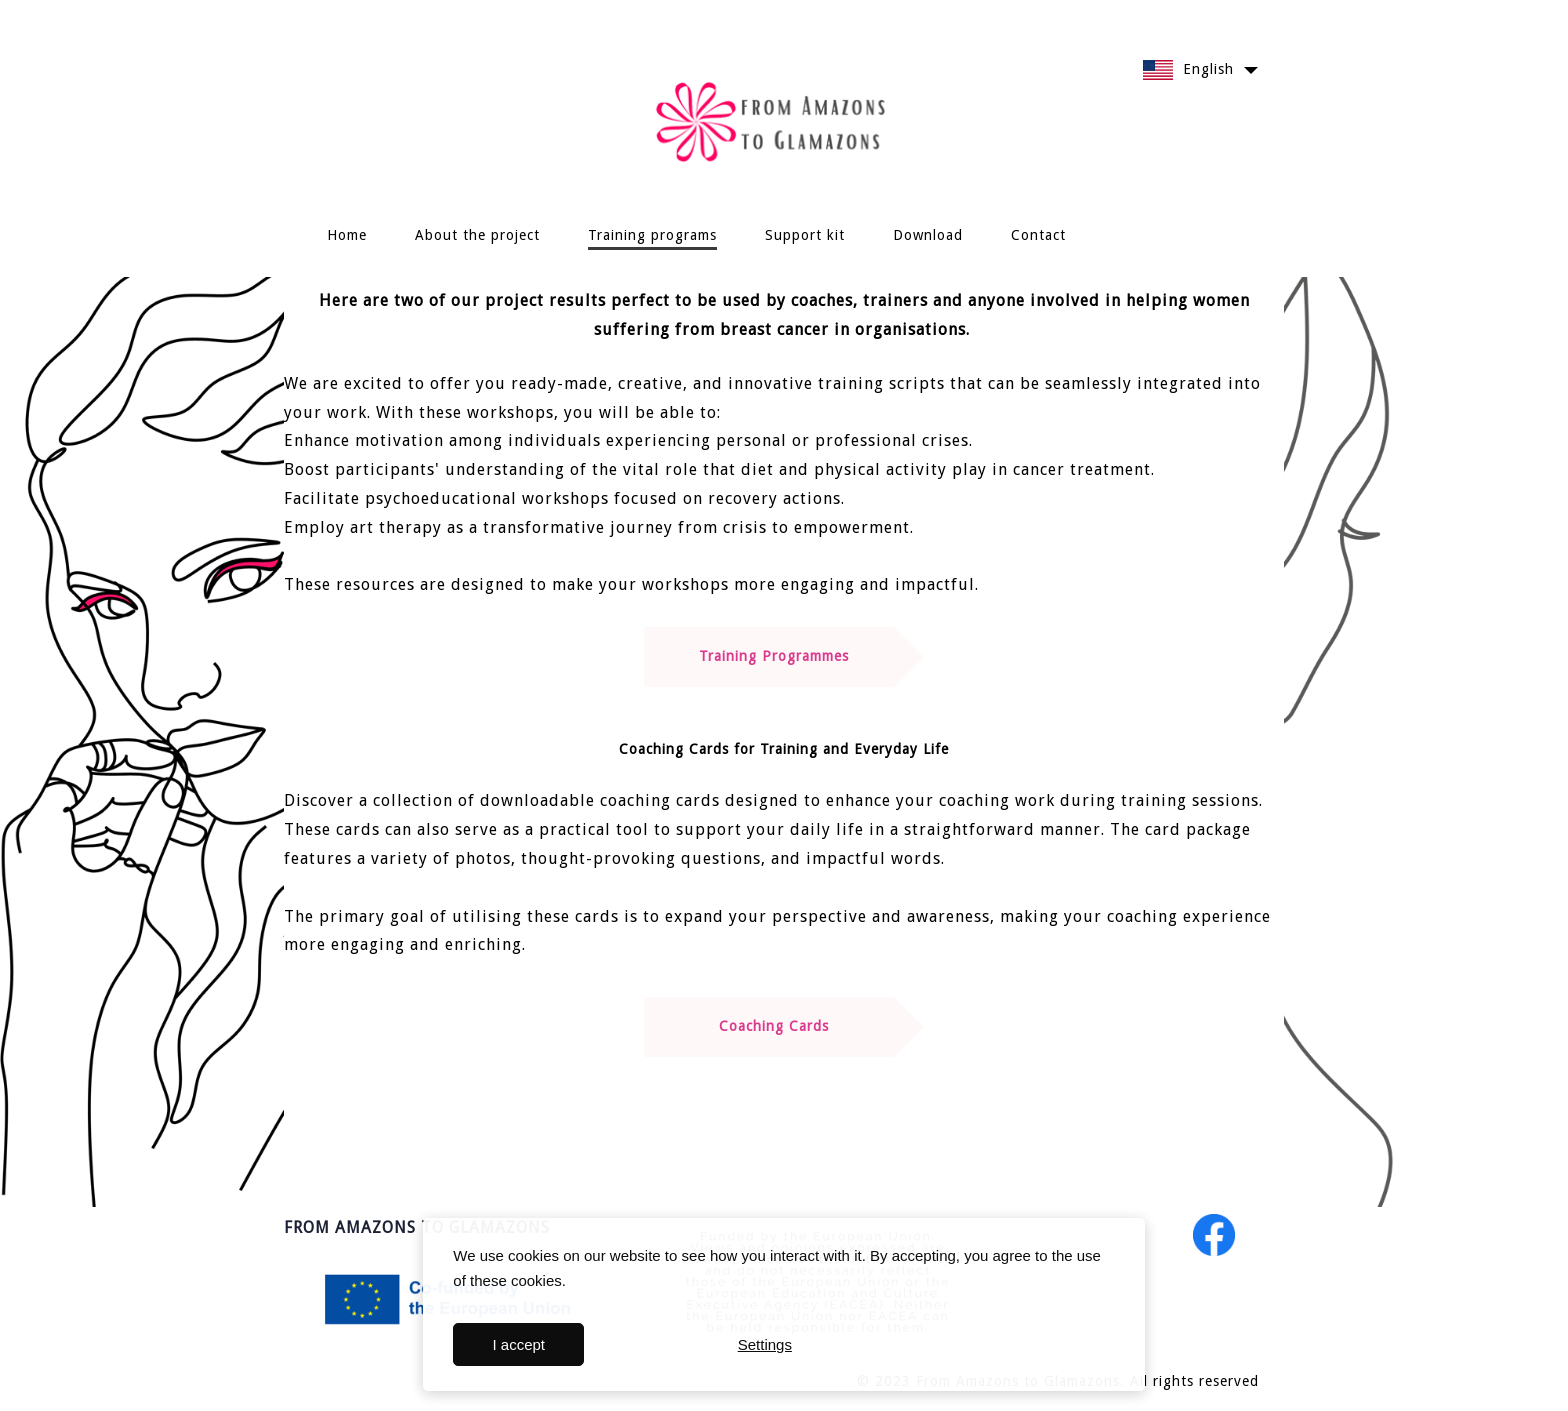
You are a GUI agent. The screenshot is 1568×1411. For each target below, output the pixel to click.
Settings (765, 1344)
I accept (519, 1344)
